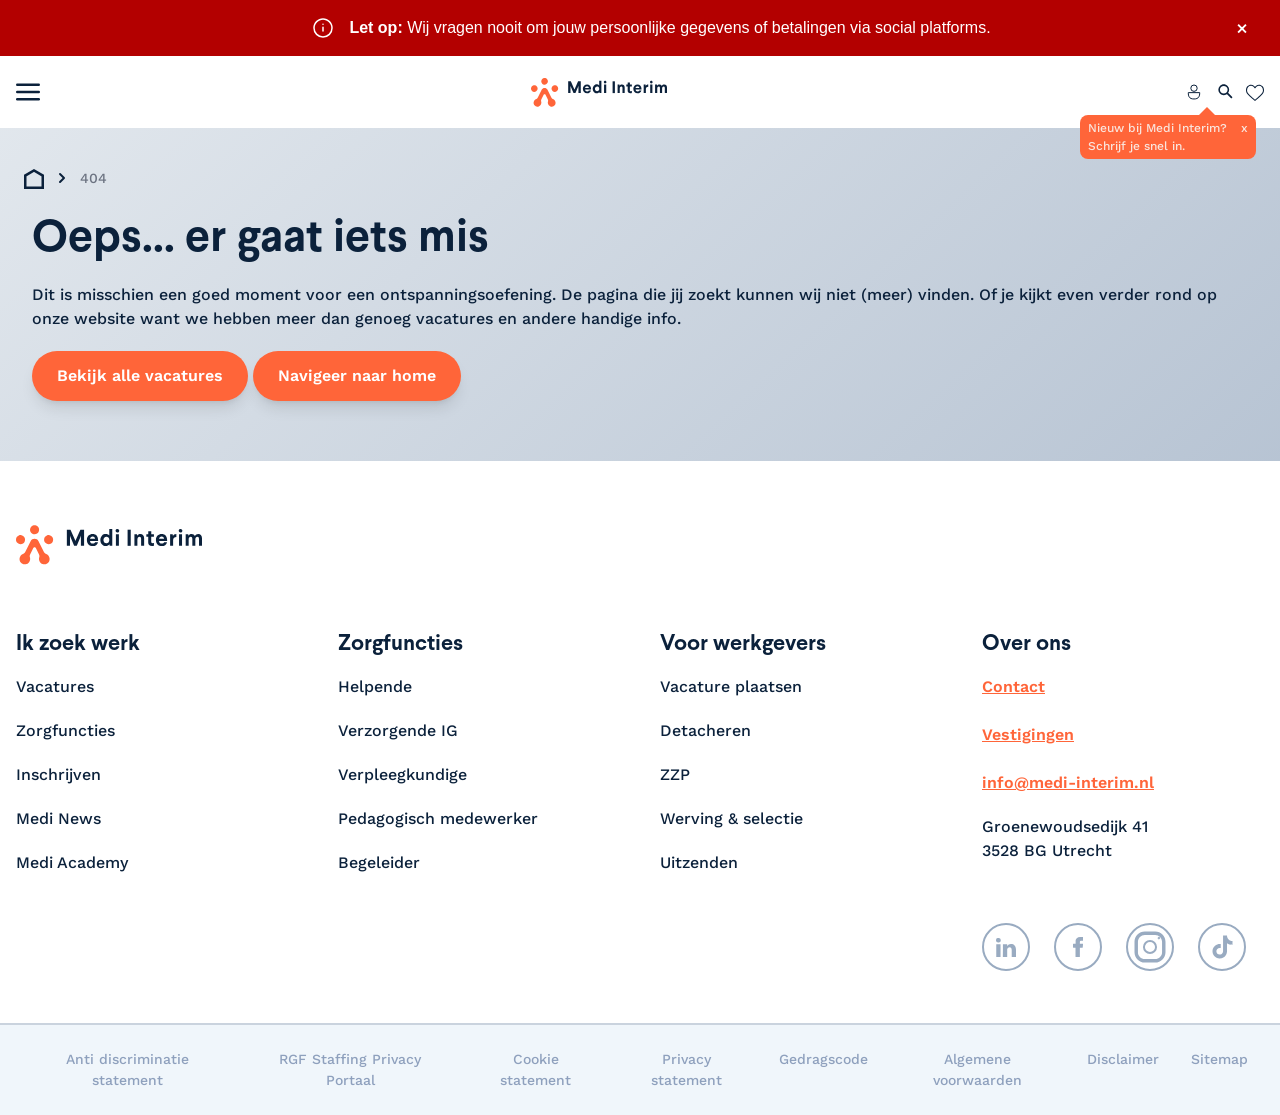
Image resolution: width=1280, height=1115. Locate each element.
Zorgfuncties (65, 730)
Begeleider (379, 862)
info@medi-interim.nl (1068, 782)
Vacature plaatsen (731, 686)
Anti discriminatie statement (127, 1069)
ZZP (675, 774)
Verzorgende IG (398, 730)
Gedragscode (823, 1059)
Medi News (58, 818)
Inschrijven (58, 774)
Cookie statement (535, 1069)
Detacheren (705, 730)
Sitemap (1219, 1059)
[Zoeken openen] (1226, 92)
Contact (1013, 686)
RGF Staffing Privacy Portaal (350, 1069)
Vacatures (55, 686)
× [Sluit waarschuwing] (1242, 28)
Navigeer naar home (357, 375)
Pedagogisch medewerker (438, 818)
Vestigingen (1028, 734)
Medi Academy (74, 862)
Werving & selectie (731, 818)
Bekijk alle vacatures (140, 375)
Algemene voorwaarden (977, 1069)
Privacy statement (686, 1069)
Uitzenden (699, 862)
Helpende (375, 686)
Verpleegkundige (402, 774)
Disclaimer (1123, 1059)
